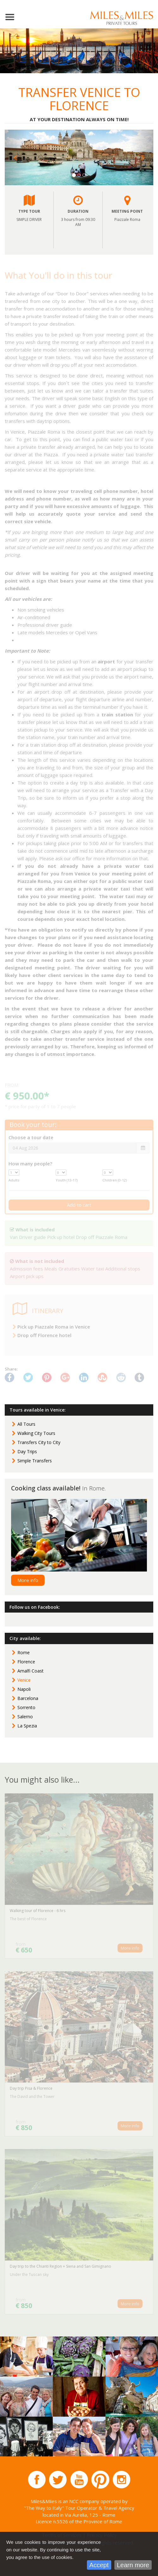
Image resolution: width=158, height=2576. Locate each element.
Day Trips (27, 1451)
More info (27, 1580)
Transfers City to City (38, 1442)
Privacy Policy (102, 2535)
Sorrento (26, 1707)
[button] (16, 157)
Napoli (24, 1689)
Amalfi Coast (30, 1671)
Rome (23, 1652)
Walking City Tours (36, 1433)
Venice (24, 1680)
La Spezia (27, 1726)
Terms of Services (62, 2535)
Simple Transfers (34, 1461)
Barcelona (27, 1698)
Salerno (25, 1717)
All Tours (26, 1424)
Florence (26, 1662)
